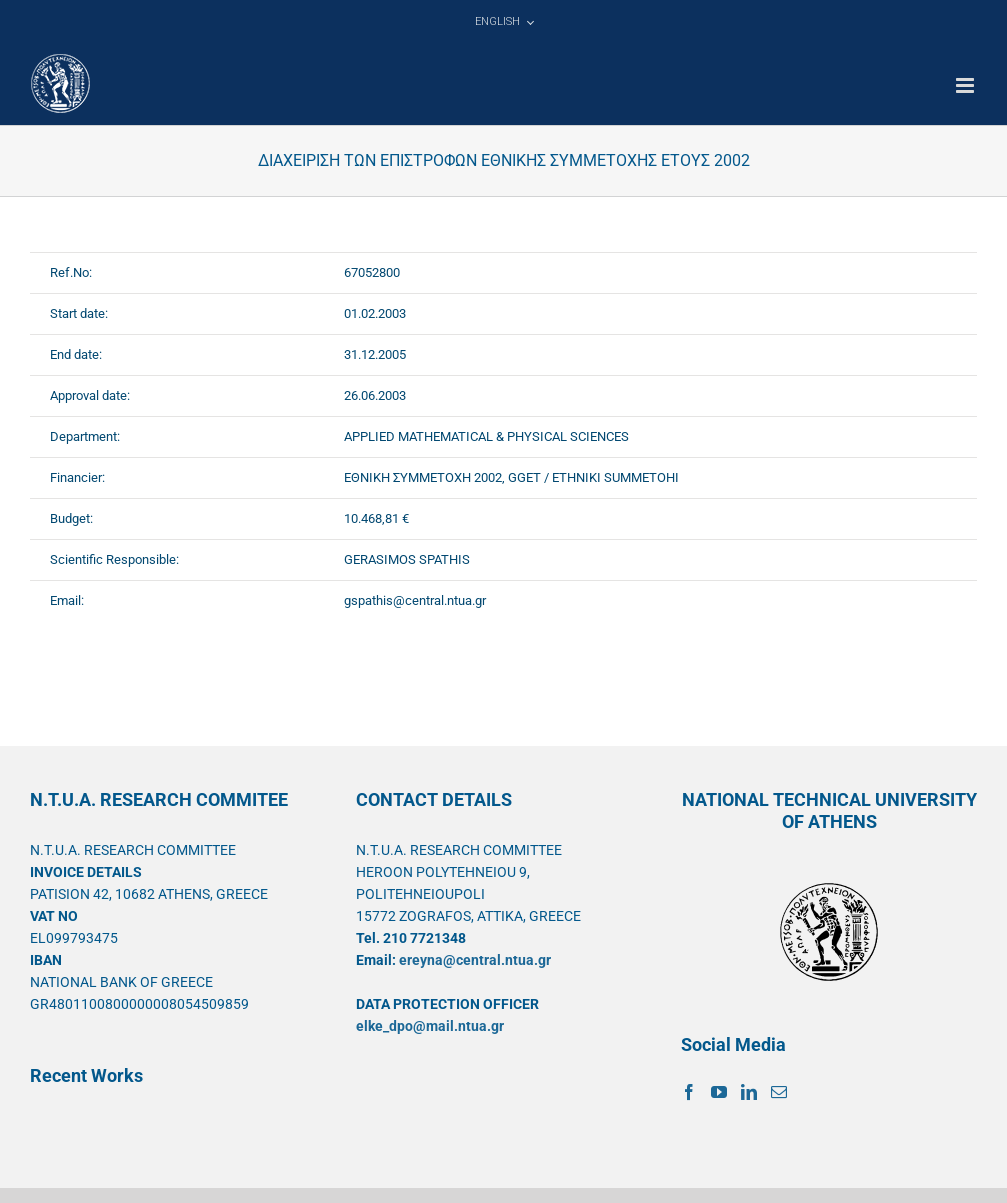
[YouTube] (719, 1092)
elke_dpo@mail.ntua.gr (430, 1026)
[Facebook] (689, 1092)
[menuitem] (504, 22)
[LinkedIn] (749, 1092)
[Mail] (779, 1092)
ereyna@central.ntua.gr (475, 960)
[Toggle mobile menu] (966, 85)
